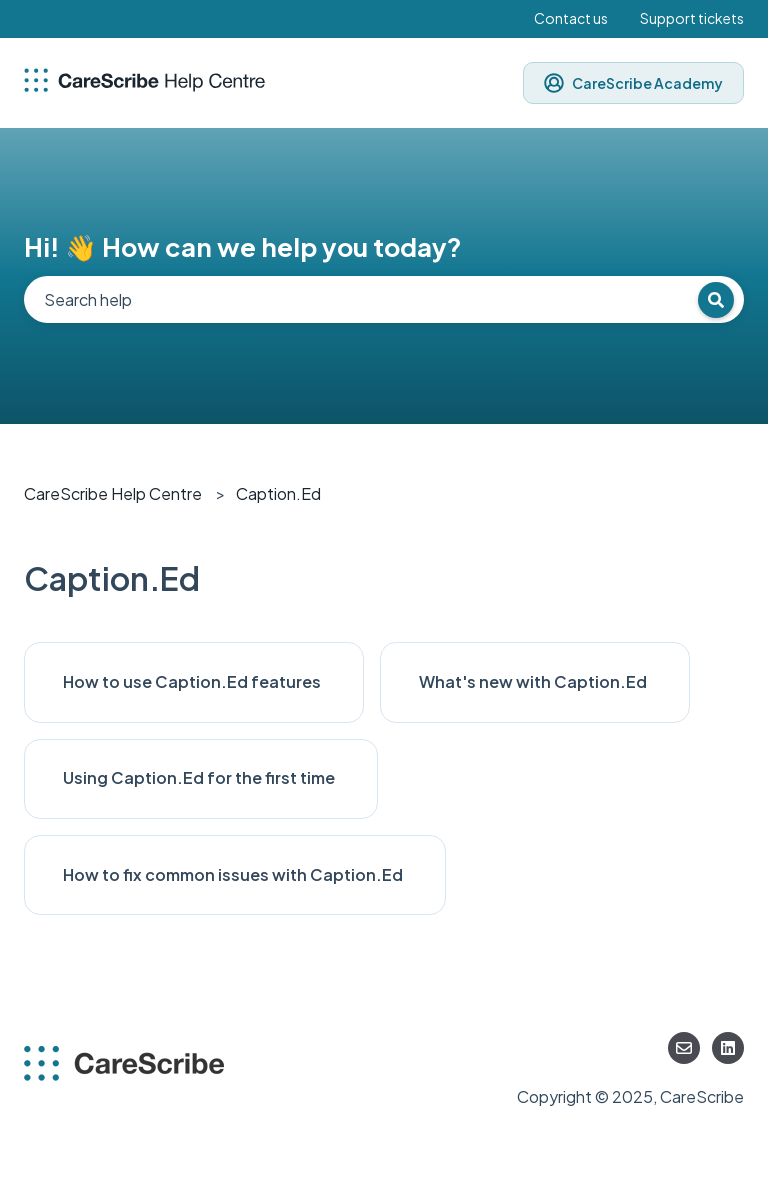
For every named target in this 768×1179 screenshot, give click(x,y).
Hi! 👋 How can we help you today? (243, 246)
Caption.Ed (278, 493)
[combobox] (384, 299)
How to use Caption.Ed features (193, 681)
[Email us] (684, 1048)
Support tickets (692, 18)
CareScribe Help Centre (113, 493)
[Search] (716, 300)
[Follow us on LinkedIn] (728, 1048)
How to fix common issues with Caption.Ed (234, 874)
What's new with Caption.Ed (534, 681)
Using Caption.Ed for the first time (200, 777)
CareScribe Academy (633, 83)
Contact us (571, 18)
